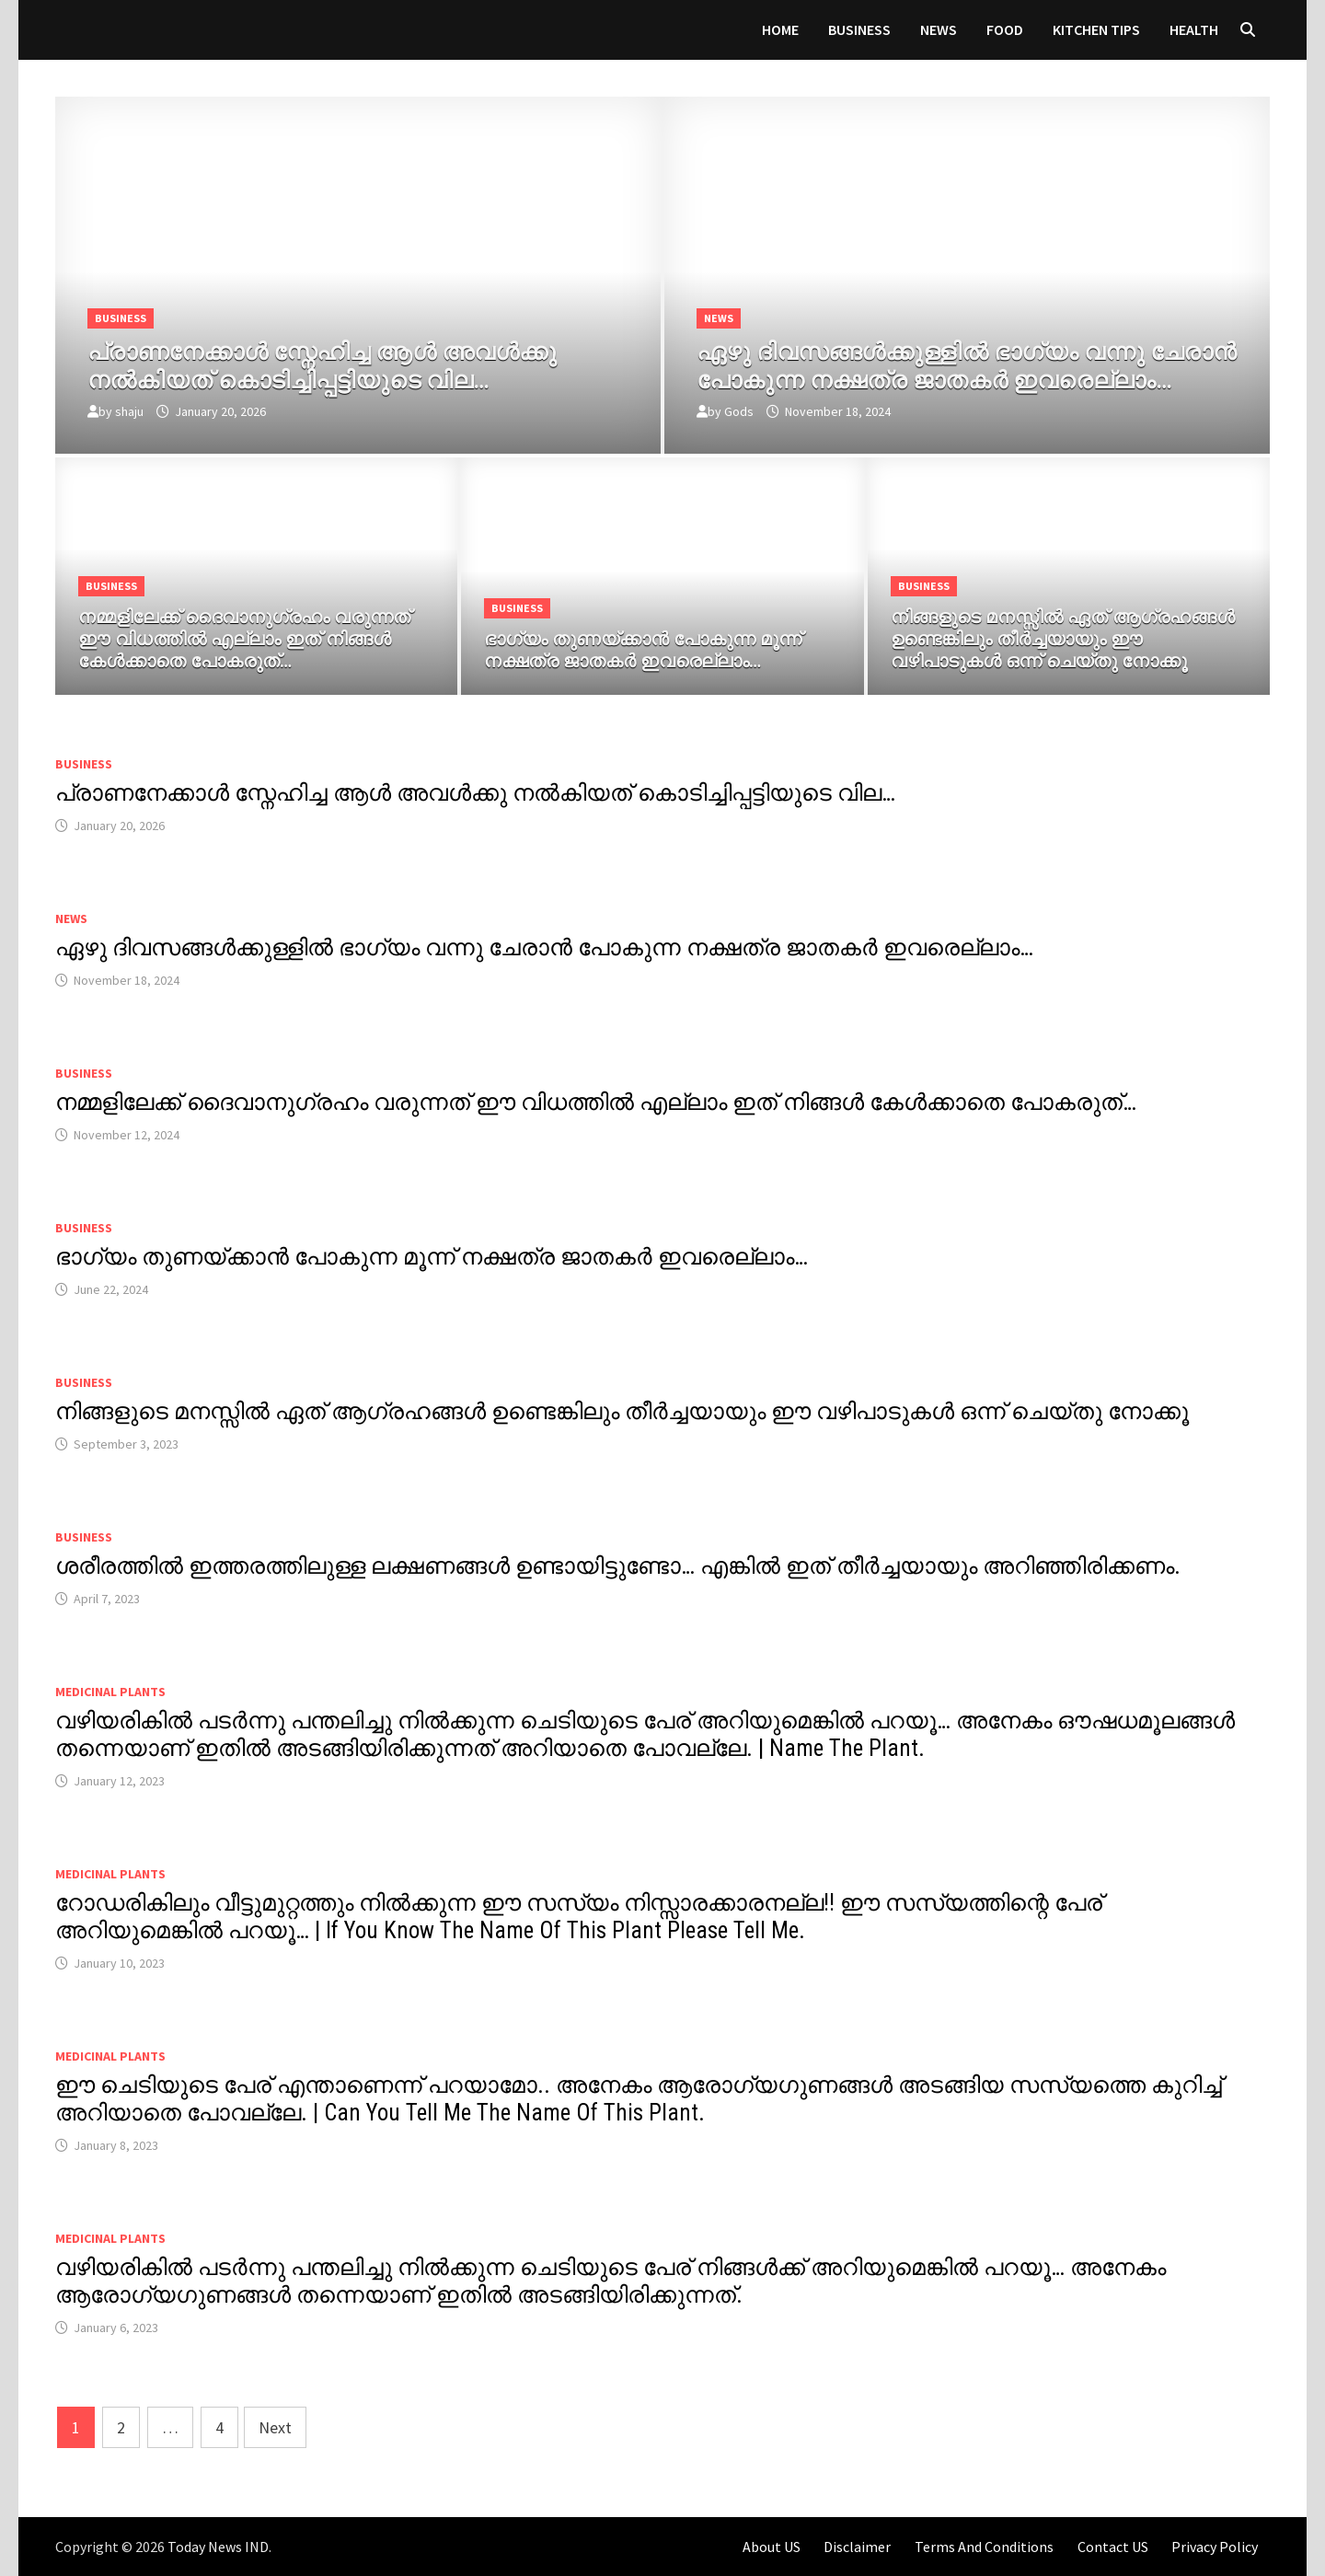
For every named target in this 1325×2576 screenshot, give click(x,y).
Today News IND (218, 2546)
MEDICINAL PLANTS (110, 1691)
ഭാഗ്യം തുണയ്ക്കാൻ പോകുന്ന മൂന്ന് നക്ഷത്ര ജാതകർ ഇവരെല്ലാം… (431, 1256)
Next (275, 2427)
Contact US (1112, 2546)
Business (859, 29)
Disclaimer (857, 2546)
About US (772, 2546)
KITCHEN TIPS (1096, 29)
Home (780, 29)
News (938, 29)
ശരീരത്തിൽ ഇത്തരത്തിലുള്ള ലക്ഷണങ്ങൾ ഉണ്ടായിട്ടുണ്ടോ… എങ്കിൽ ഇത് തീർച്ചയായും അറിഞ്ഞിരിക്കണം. (618, 1566)
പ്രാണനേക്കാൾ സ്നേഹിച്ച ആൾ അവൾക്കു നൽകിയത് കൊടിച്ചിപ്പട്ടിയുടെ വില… (475, 793)
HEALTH (1193, 29)
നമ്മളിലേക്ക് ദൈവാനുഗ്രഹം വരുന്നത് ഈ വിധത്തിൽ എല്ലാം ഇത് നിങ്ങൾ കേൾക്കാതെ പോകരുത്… (595, 1102)
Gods (739, 411)
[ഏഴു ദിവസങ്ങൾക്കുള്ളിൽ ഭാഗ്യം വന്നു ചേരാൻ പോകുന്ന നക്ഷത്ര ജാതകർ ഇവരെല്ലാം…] (967, 362)
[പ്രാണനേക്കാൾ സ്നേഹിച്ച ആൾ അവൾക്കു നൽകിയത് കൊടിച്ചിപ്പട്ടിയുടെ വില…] (358, 362)
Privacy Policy (1214, 2546)
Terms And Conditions (984, 2546)
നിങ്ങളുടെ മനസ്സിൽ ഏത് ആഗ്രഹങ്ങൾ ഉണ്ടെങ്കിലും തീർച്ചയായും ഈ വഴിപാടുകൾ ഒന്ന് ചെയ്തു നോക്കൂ (622, 1411)
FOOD (1004, 29)
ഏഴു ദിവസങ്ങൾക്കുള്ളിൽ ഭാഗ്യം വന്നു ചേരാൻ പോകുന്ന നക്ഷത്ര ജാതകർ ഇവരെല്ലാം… (544, 947)
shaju (129, 411)
